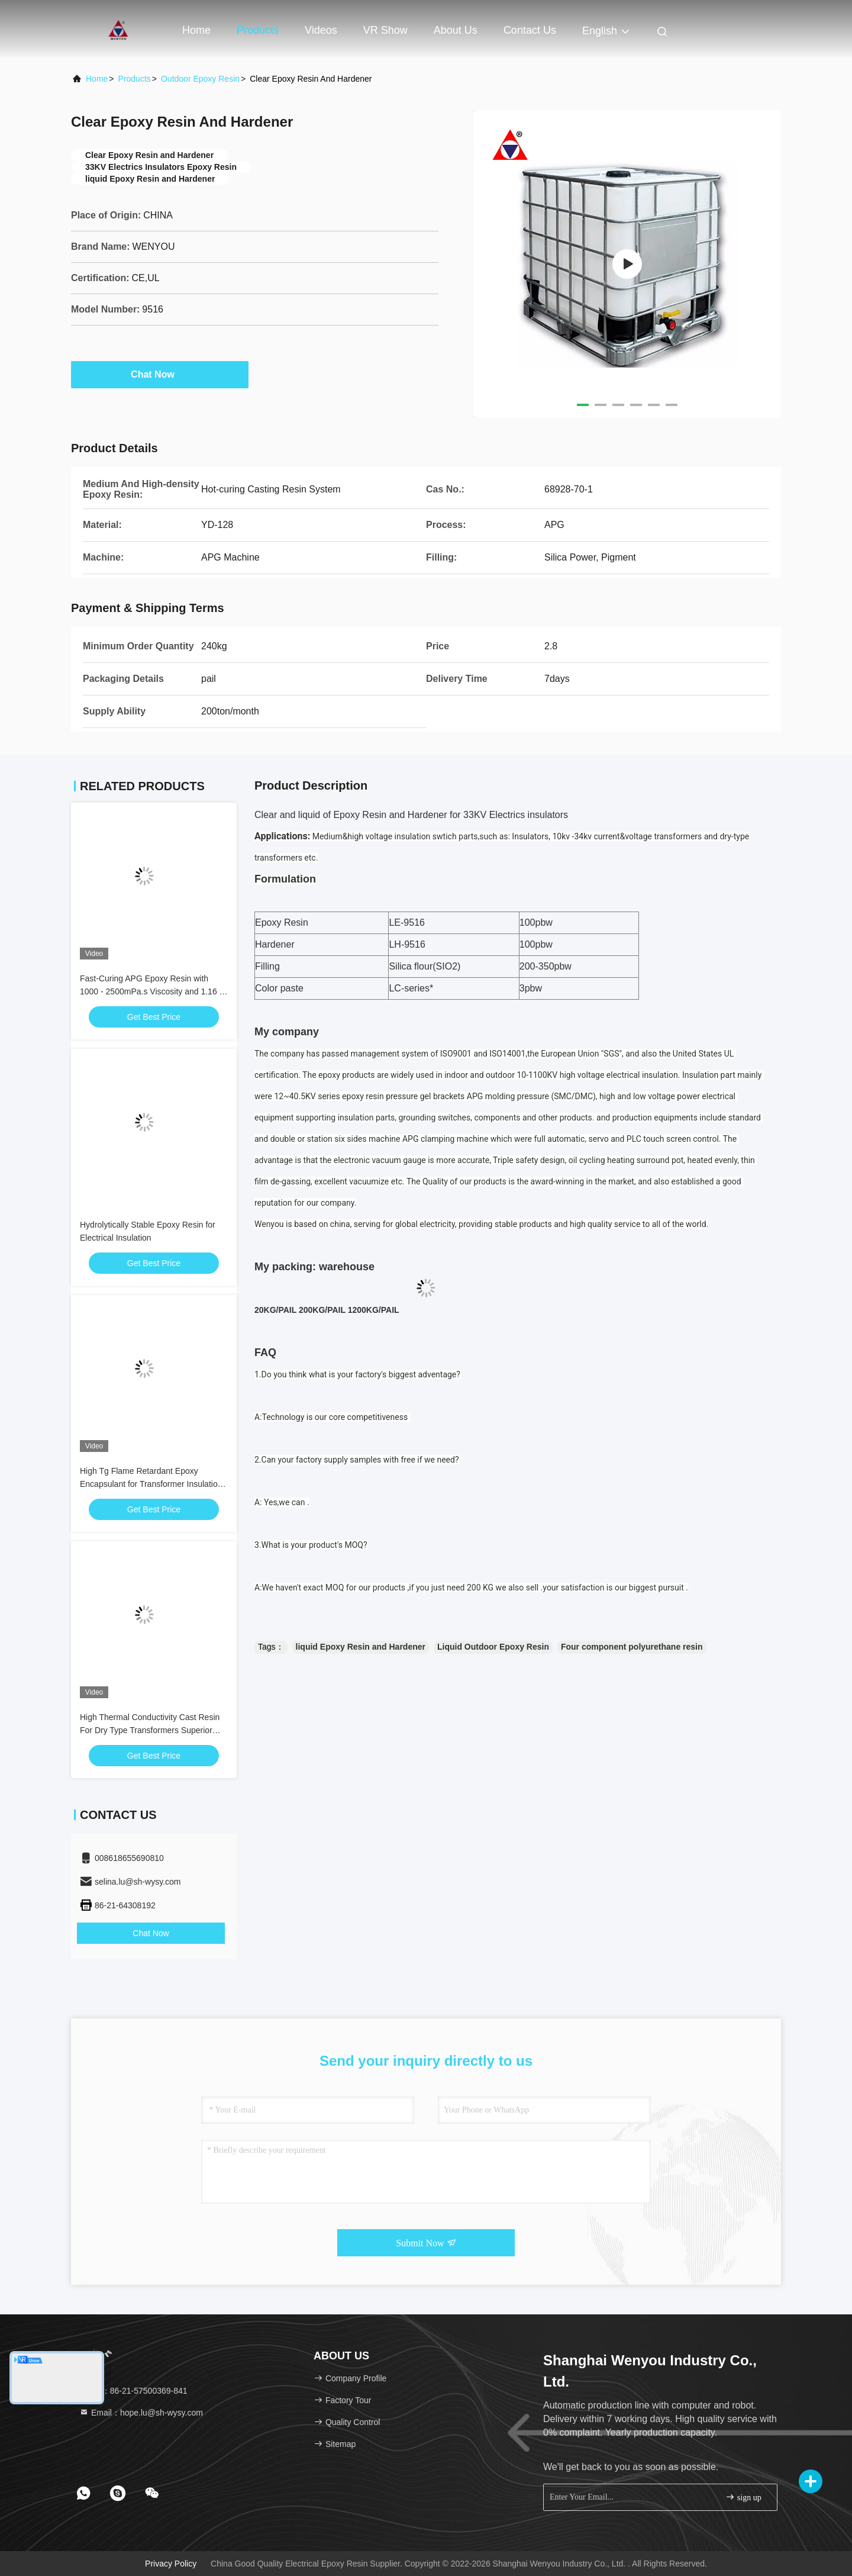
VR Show (385, 30)
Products (258, 30)
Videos (321, 30)
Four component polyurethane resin (632, 1646)
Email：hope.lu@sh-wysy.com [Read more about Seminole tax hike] (141, 2412)
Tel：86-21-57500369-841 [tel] (133, 2390)
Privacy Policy (170, 2563)
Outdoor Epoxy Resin (200, 78)
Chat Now (160, 374)
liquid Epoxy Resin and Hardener (360, 1646)
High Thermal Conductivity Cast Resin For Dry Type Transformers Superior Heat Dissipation (150, 1730)
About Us (455, 30)
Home (196, 30)
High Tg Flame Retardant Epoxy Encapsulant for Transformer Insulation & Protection (151, 1484)
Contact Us (530, 30)
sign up (743, 2497)
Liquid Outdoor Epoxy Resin (493, 1646)
